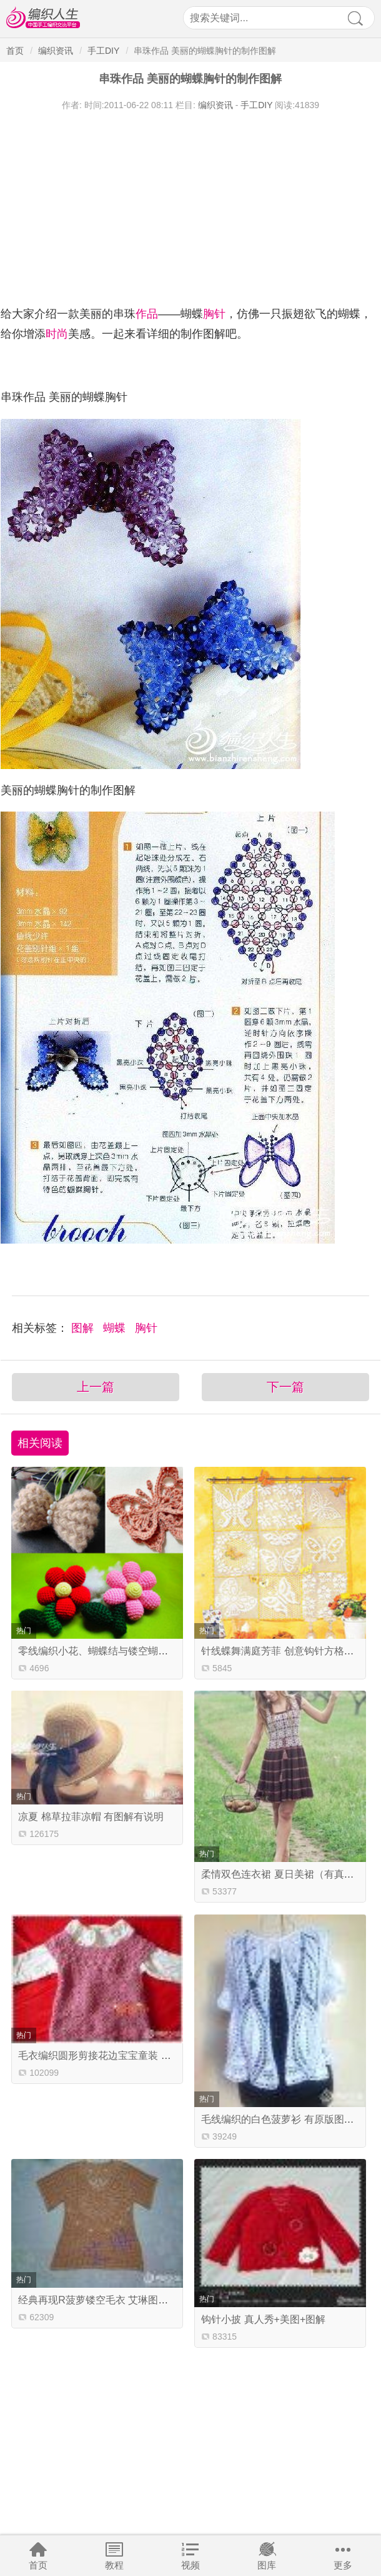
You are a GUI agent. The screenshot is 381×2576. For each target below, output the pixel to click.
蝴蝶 (116, 1328)
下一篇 (285, 1387)
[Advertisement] (190, 205)
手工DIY (103, 51)
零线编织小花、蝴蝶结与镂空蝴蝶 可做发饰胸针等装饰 (139, 1651)
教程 (114, 2565)
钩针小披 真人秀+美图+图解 (263, 2319)
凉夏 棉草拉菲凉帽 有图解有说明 (91, 1816)
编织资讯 (55, 51)
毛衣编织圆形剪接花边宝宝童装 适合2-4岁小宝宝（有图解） (151, 2055)
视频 (190, 2565)
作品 (147, 314)
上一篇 (95, 1387)
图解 (84, 1328)
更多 (343, 2565)
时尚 (57, 334)
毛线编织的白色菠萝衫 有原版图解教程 (287, 2119)
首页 (38, 2565)
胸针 (214, 314)
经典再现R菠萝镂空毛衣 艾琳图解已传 (103, 2300)
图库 (266, 2565)
